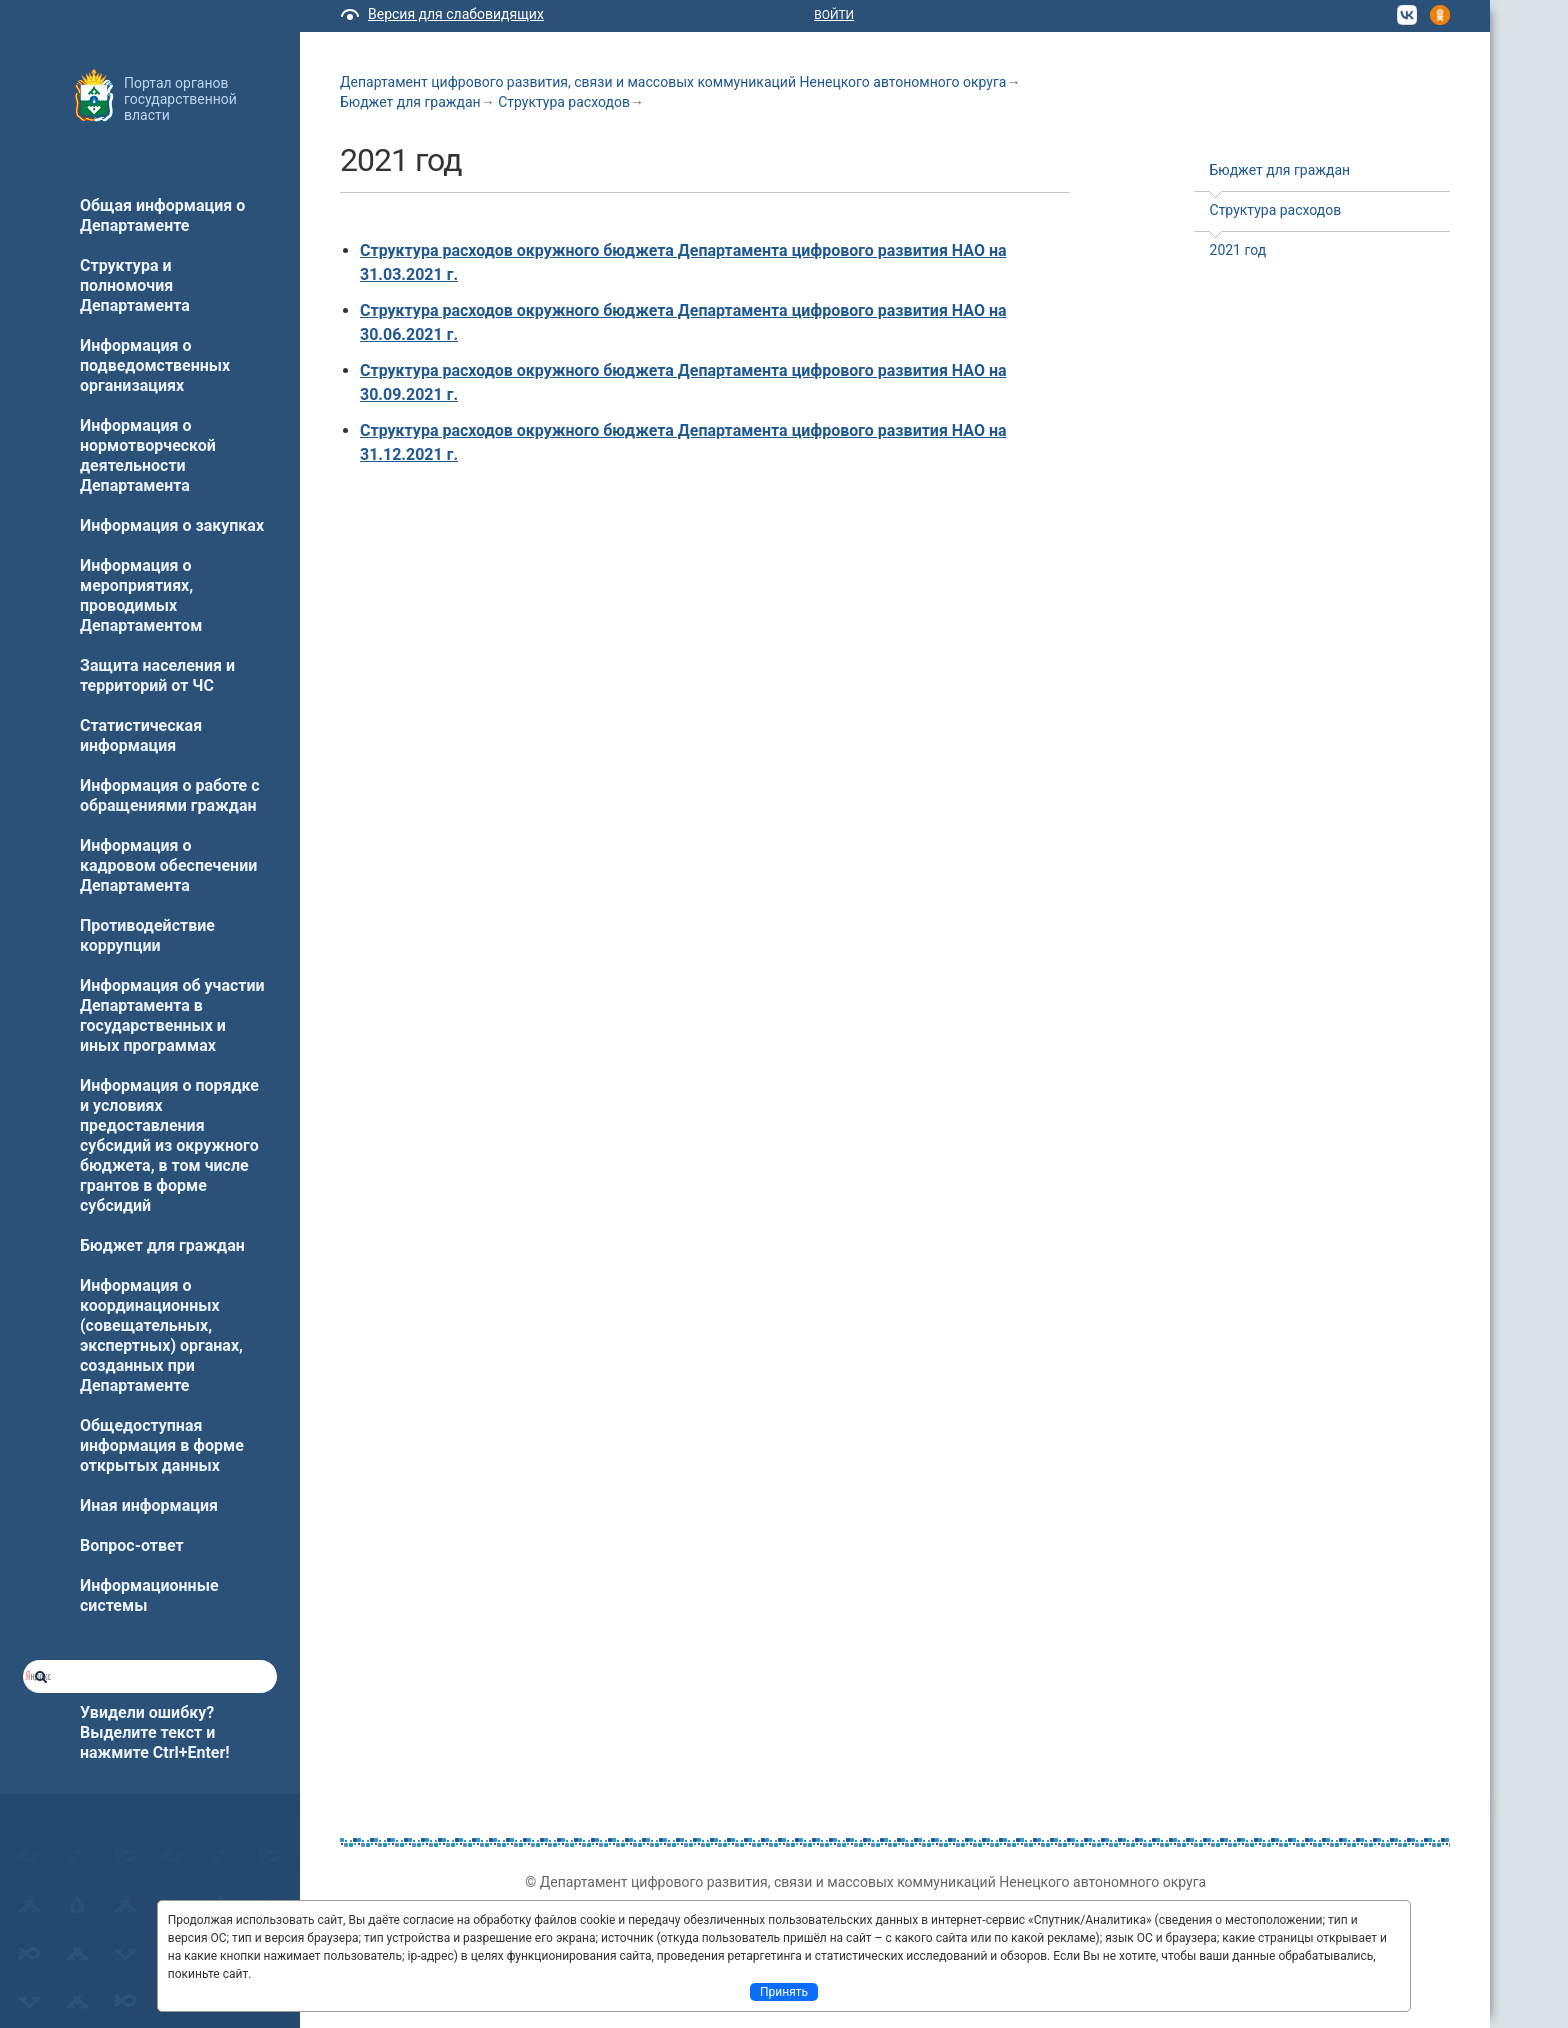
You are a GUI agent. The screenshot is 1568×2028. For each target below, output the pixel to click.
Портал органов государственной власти (180, 99)
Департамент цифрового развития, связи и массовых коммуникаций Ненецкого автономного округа (673, 82)
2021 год (1238, 250)
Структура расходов (564, 102)
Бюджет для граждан (410, 102)
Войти (834, 15)
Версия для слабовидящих (456, 14)
